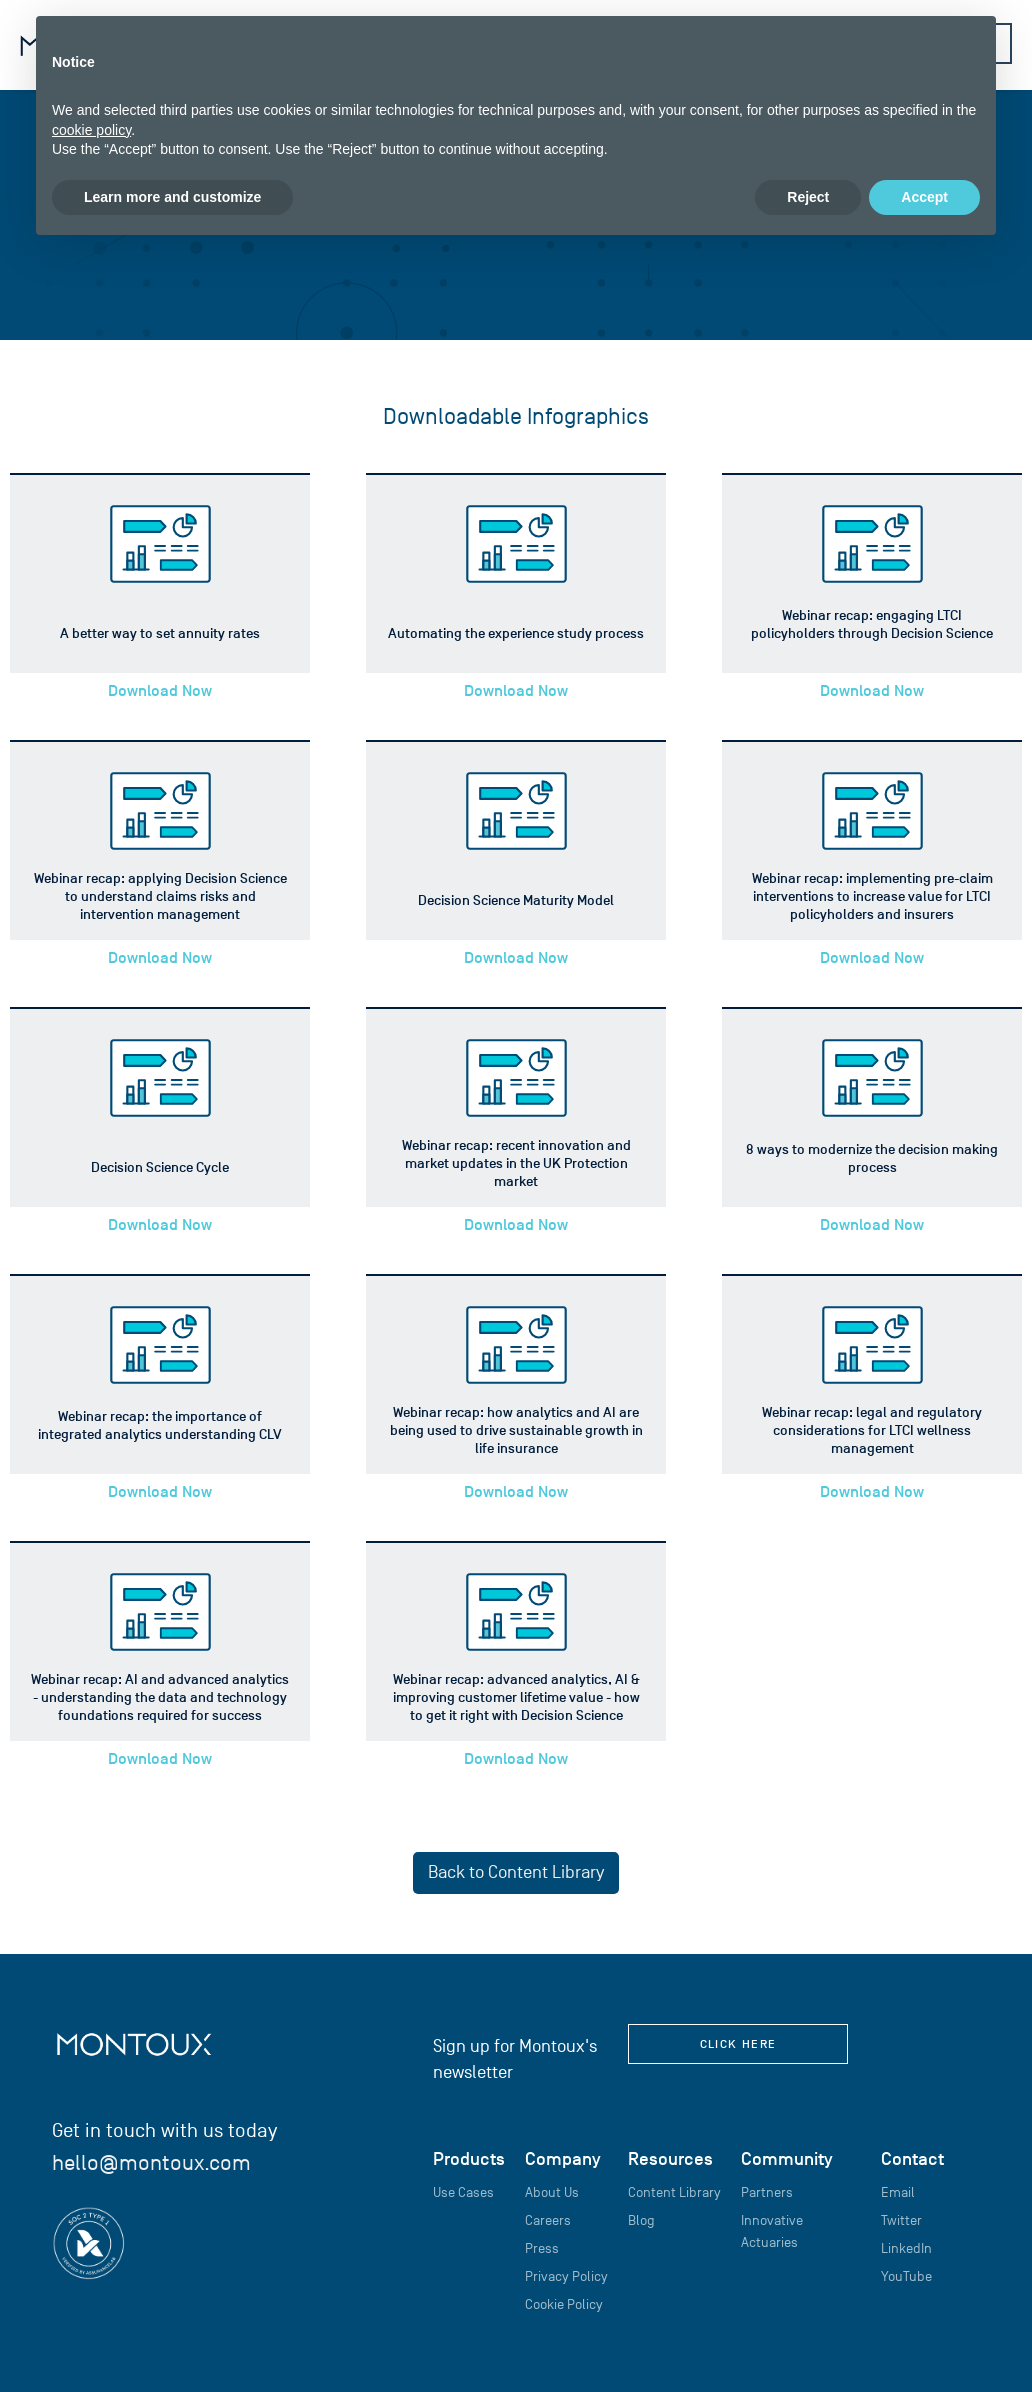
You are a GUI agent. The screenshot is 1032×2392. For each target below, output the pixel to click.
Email (898, 2192)
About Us (552, 2192)
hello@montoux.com (151, 2162)
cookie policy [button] (91, 130)
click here (738, 2044)
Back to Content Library (516, 1872)
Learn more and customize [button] (172, 197)
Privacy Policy (566, 2276)
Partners (767, 2192)
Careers (548, 2220)
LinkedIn (906, 2248)
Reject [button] (808, 197)
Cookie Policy (564, 2304)
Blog (641, 2220)
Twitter (901, 2220)
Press (542, 2248)
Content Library (674, 2192)
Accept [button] (924, 197)
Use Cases (463, 2192)
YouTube (906, 2276)
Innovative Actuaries (772, 2231)
